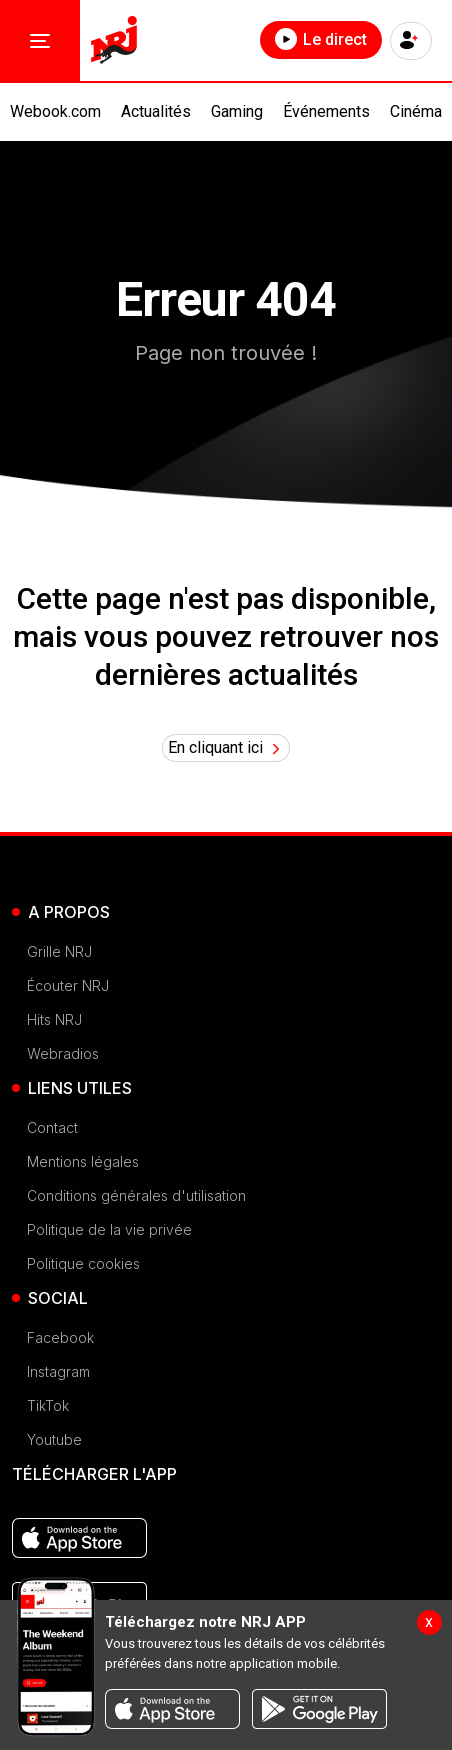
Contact (52, 1127)
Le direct (321, 39)
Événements (326, 111)
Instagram (58, 1371)
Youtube (54, 1439)
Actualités (156, 111)
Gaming (237, 111)
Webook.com (55, 111)
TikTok (48, 1405)
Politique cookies (83, 1263)
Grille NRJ (59, 951)
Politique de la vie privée (109, 1229)
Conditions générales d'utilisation (136, 1195)
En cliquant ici (226, 748)
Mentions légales (83, 1161)
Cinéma (416, 111)
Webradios (63, 1053)
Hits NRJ (54, 1019)
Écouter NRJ (68, 985)
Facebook (60, 1337)
